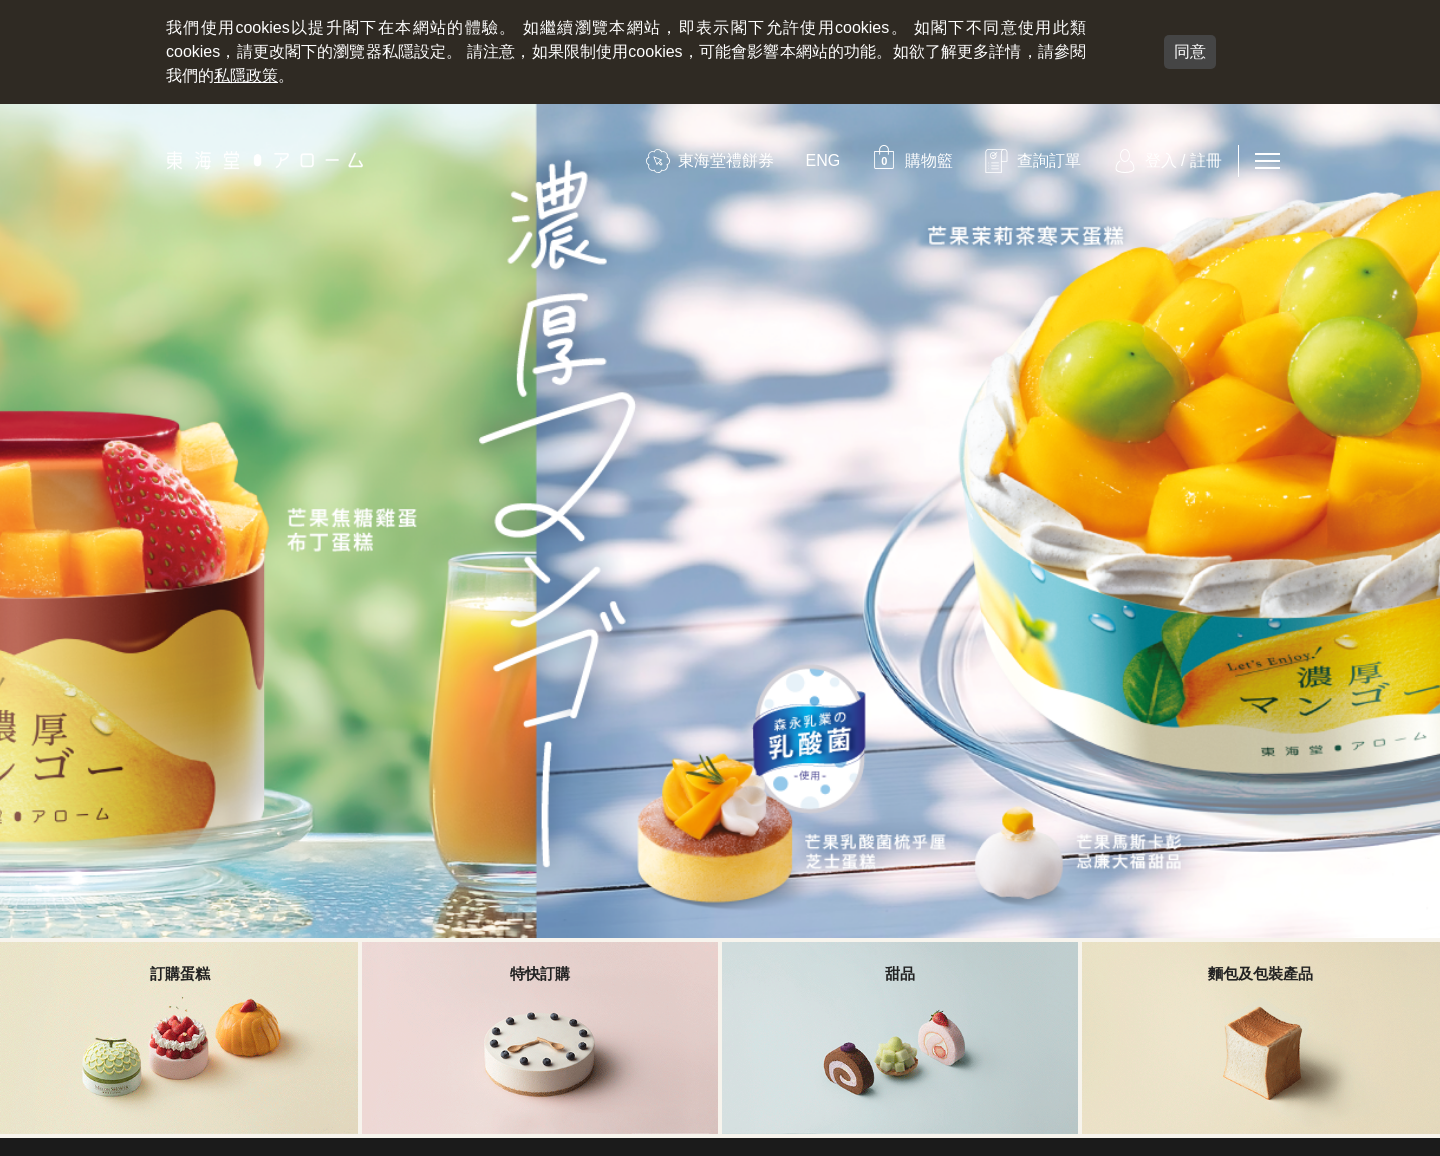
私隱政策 (246, 75)
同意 (1190, 51)
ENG (823, 160)
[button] (912, 160)
